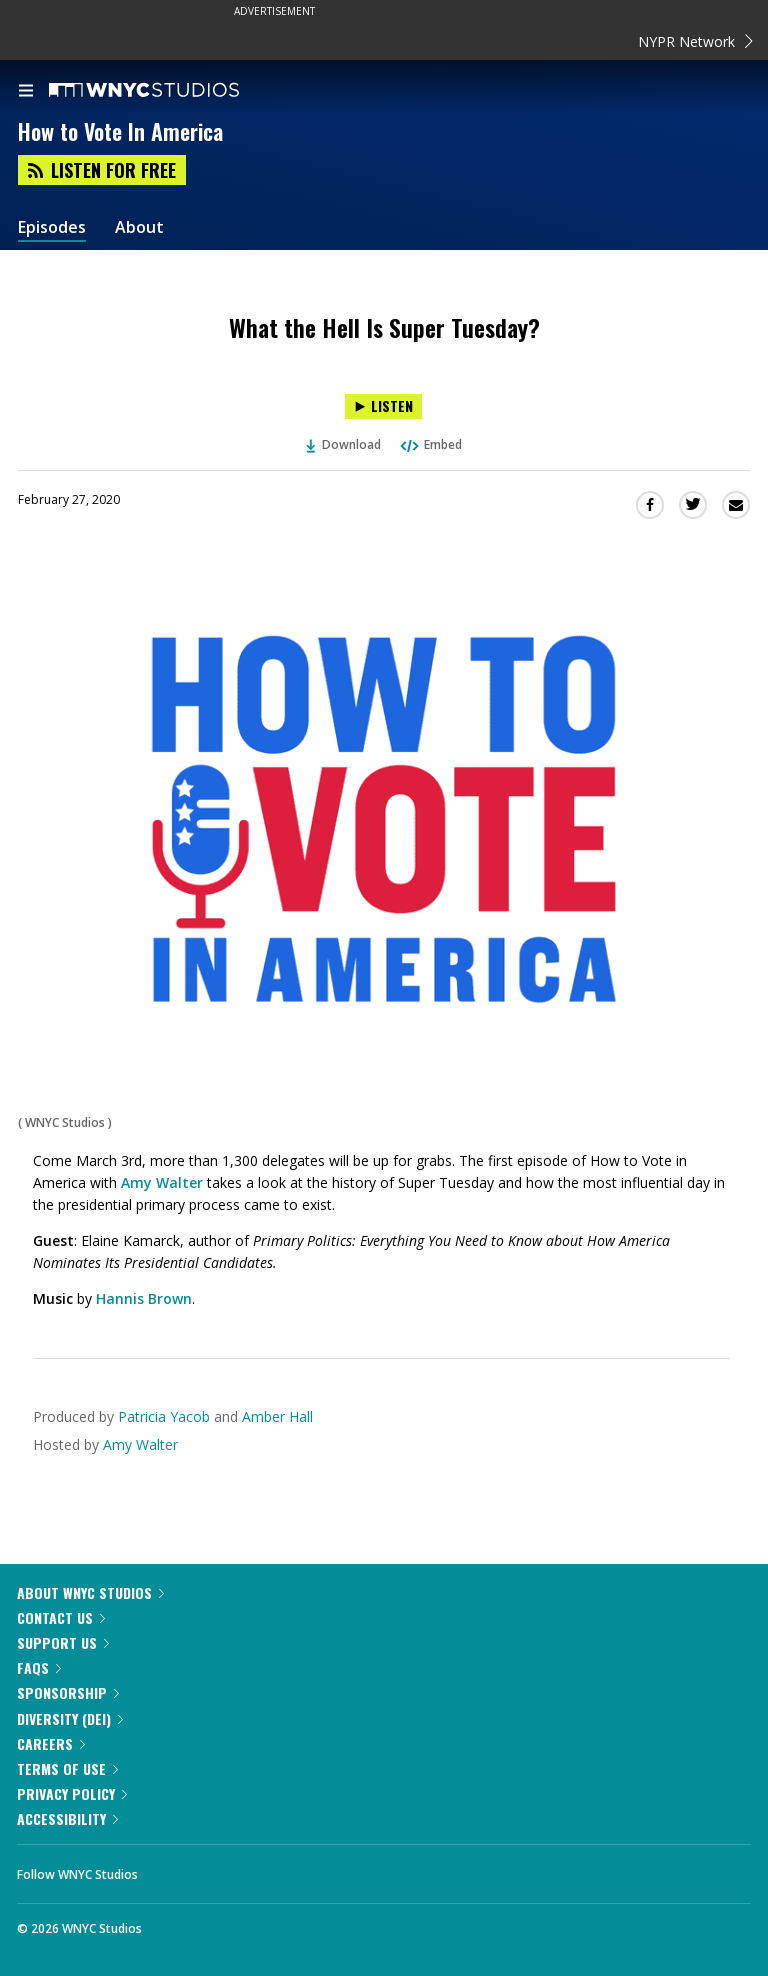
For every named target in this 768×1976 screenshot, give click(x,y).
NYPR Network (695, 41)
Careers (51, 1743)
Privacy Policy (72, 1793)
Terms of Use (67, 1768)
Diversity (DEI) (70, 1718)
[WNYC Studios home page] (169, 91)
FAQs (39, 1667)
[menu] (26, 92)
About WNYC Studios (90, 1592)
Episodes (52, 227)
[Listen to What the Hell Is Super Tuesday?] (383, 406)
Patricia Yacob (166, 1416)
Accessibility (67, 1818)
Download (344, 444)
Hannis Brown (144, 1298)
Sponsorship (68, 1692)
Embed (430, 444)
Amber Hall (277, 1416)
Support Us (63, 1642)
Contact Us (61, 1617)
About (139, 227)
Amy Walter (162, 1182)
